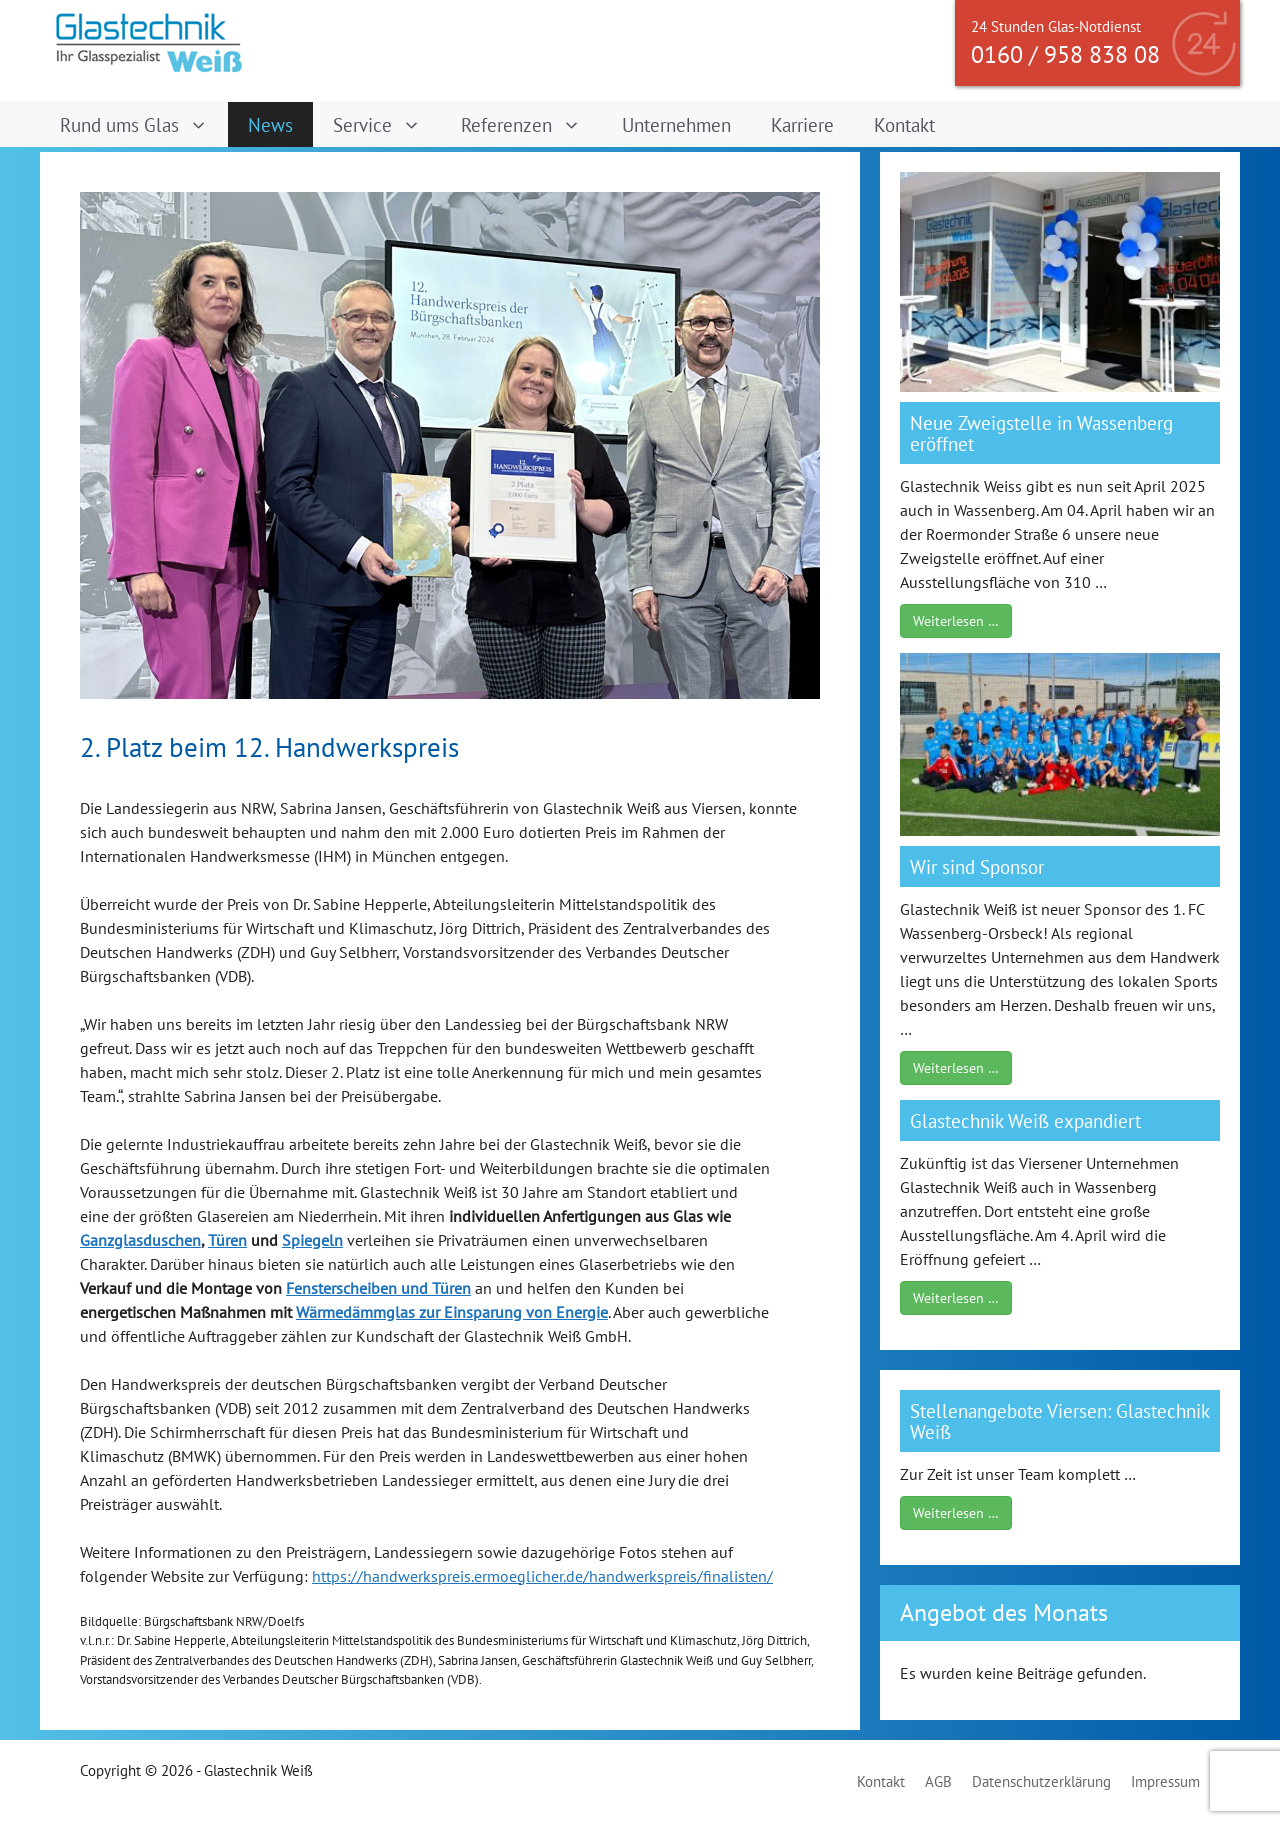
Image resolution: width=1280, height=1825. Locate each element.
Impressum (1165, 1781)
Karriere (802, 124)
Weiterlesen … (956, 621)
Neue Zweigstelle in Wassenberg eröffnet (1041, 433)
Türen (227, 1240)
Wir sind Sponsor (977, 866)
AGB (938, 1781)
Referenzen (531, 124)
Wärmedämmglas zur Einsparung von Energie (452, 1312)
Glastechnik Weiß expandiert (1025, 1120)
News (270, 124)
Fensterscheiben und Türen (378, 1288)
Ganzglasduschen (140, 1240)
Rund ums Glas (144, 124)
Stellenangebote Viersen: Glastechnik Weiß (1059, 1421)
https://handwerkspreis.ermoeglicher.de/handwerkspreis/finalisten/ (542, 1576)
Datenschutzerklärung (1041, 1781)
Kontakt (904, 124)
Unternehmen (676, 124)
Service (387, 124)
